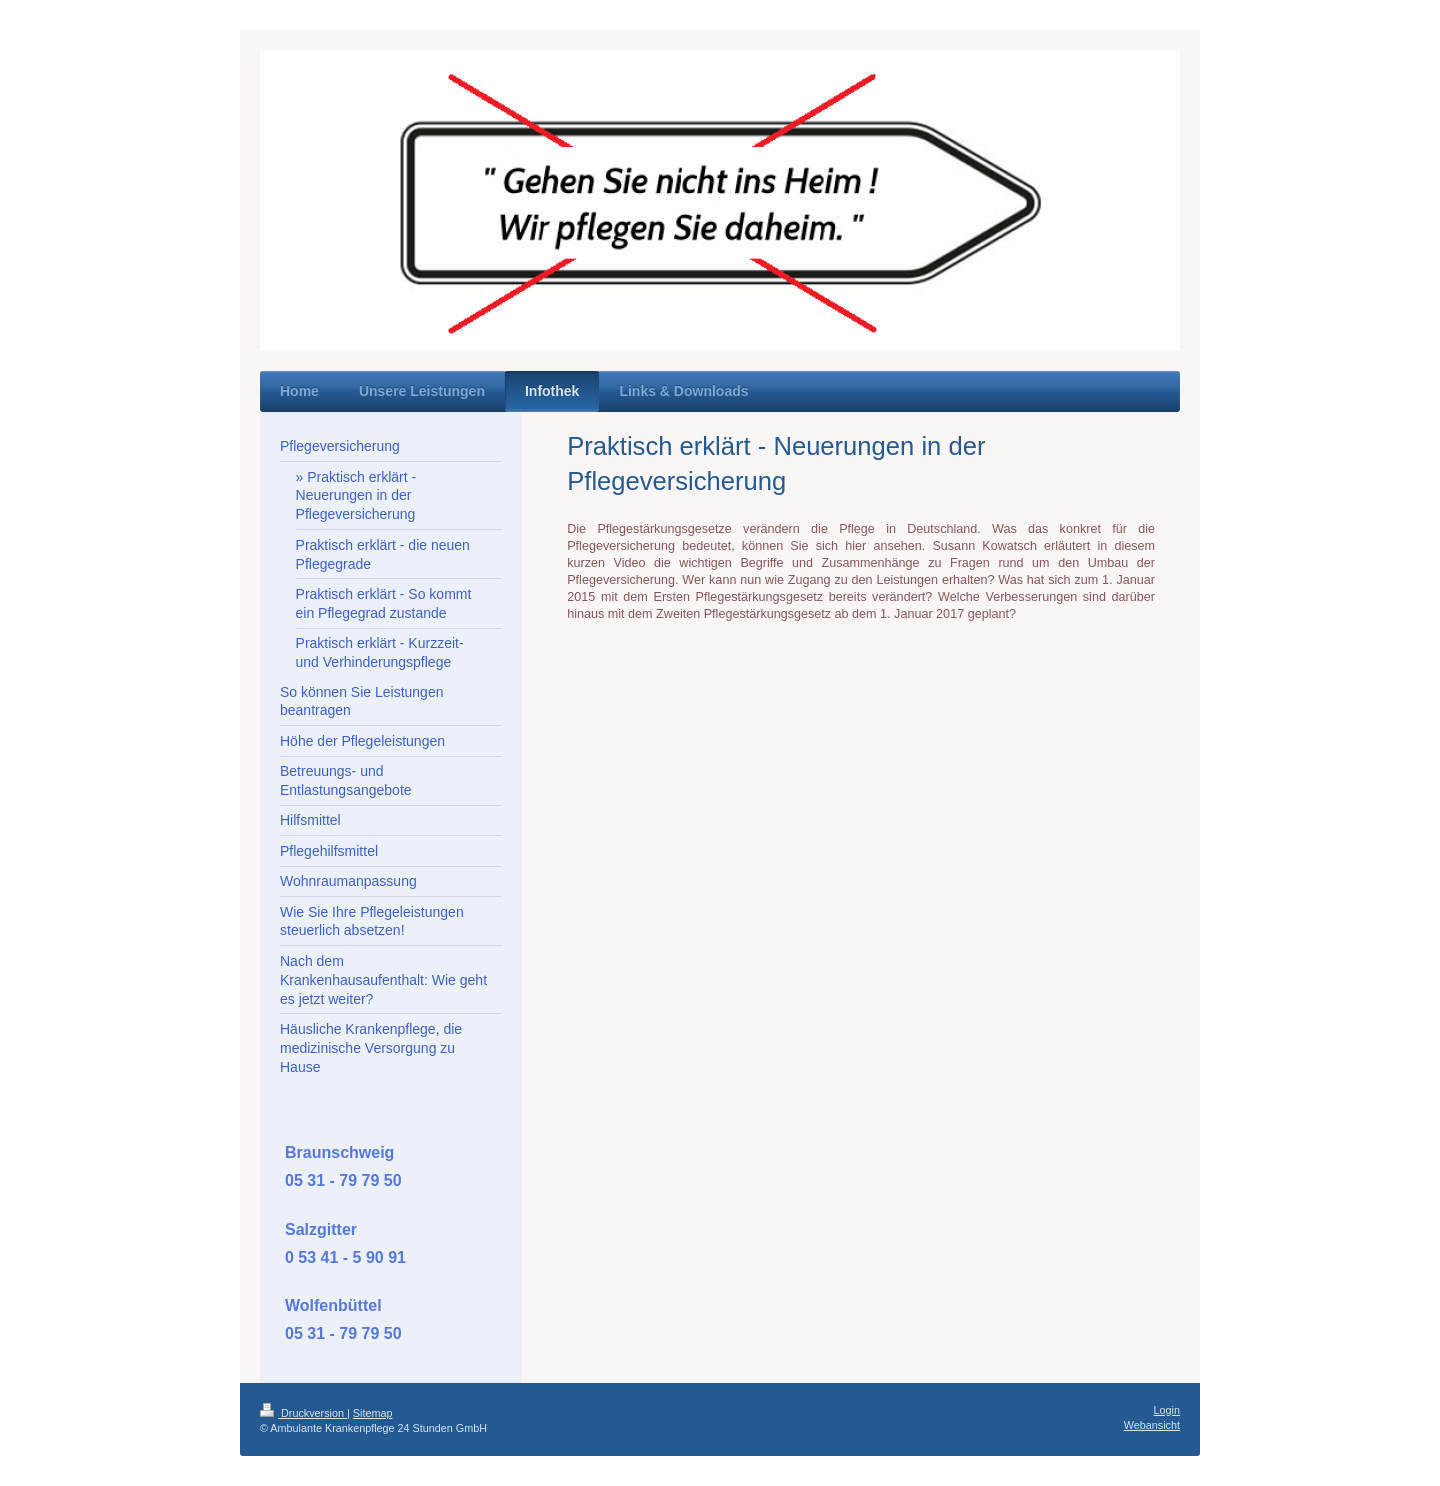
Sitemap (373, 1413)
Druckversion (303, 1413)
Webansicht (1152, 1425)
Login (1167, 1410)
